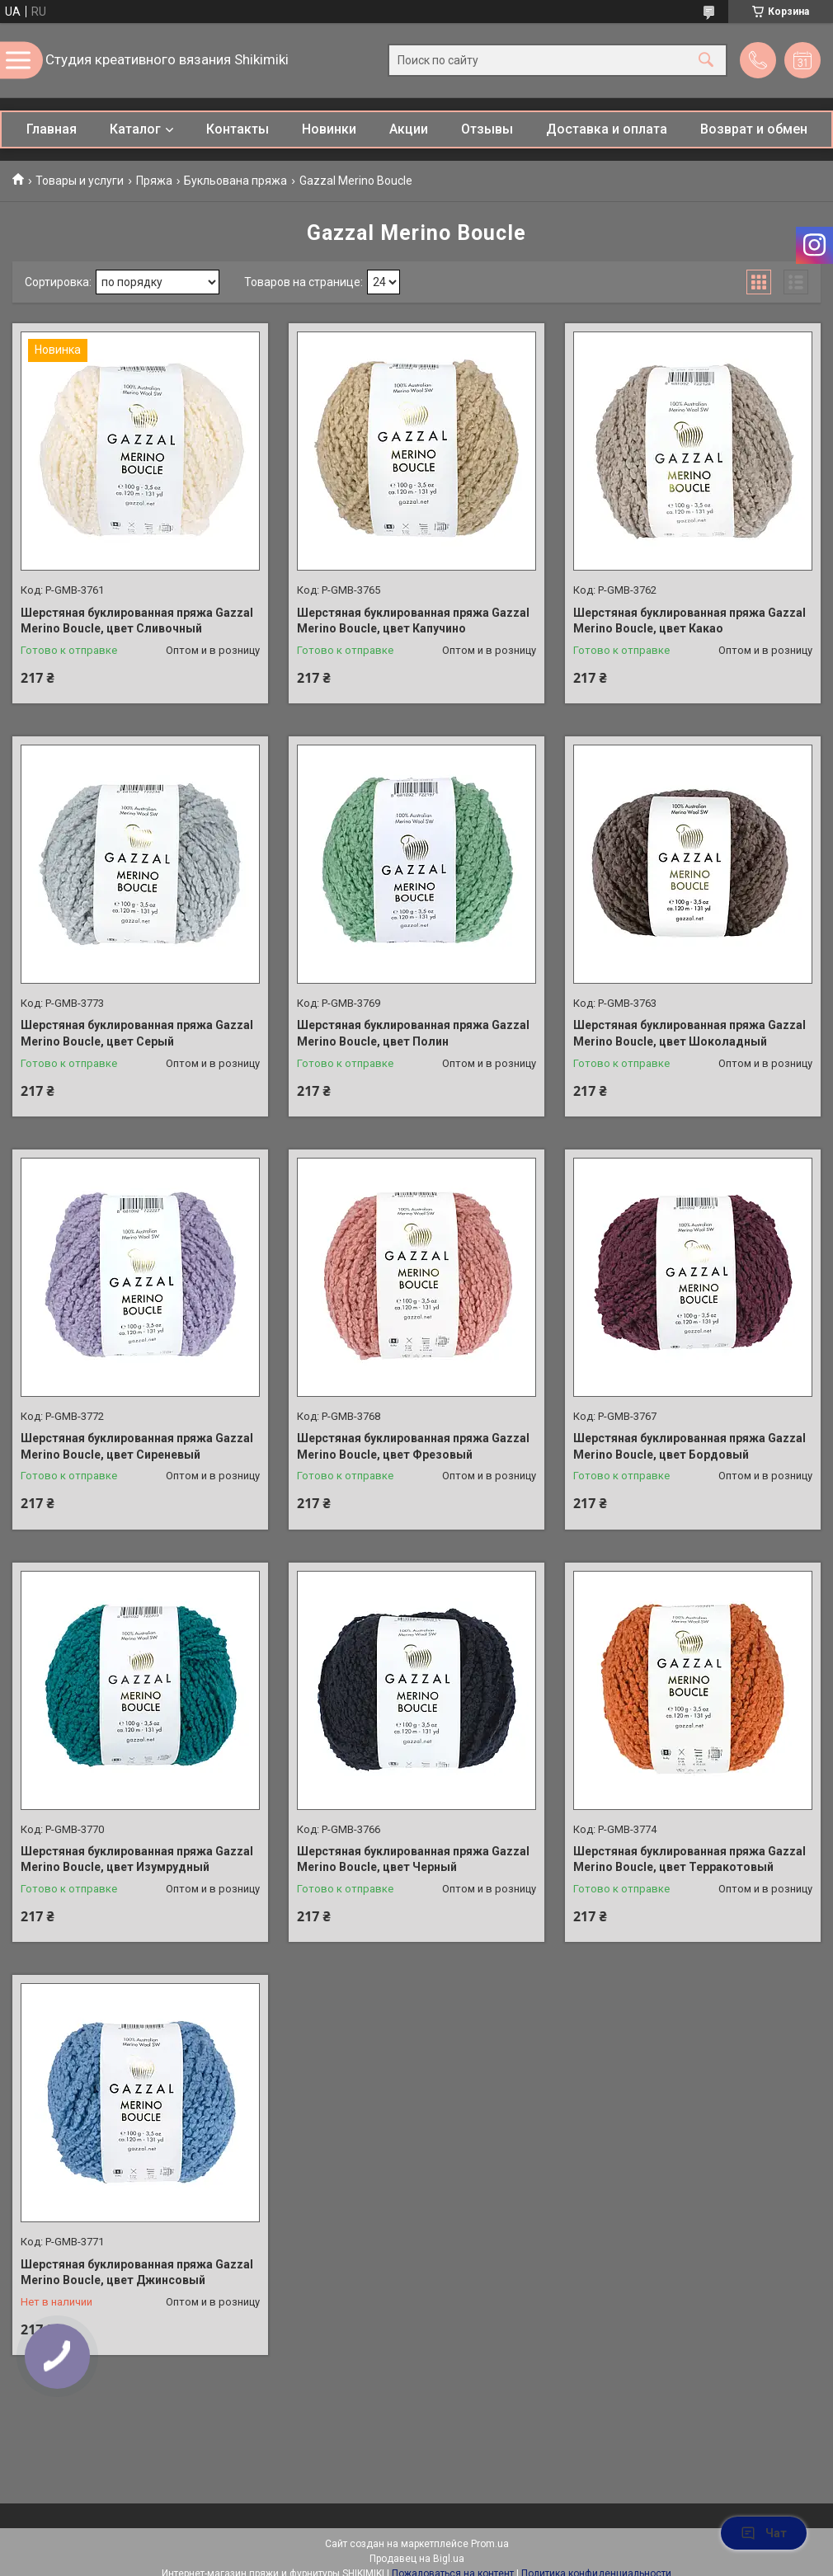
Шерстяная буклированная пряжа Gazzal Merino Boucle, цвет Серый (137, 1033)
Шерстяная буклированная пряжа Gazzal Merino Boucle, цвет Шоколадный (689, 1033)
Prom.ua (490, 2544)
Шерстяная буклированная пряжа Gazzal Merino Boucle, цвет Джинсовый (137, 2272)
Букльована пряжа (235, 180)
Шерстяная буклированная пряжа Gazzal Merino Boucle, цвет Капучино (413, 621)
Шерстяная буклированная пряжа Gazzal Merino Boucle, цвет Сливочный (137, 621)
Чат (764, 2533)
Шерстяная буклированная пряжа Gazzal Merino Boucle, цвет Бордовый (689, 1446)
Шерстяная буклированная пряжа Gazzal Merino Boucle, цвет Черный (413, 1859)
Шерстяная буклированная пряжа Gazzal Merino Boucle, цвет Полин (413, 1033)
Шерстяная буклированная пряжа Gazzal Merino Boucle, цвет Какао (689, 621)
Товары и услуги (79, 180)
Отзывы (487, 129)
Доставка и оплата (606, 129)
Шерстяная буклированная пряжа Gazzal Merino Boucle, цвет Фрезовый (413, 1446)
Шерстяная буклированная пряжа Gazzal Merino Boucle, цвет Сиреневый (137, 1446)
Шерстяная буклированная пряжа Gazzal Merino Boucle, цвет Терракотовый (689, 1859)
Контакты (237, 129)
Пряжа (154, 180)
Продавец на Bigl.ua (416, 2558)
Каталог (135, 129)
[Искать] (706, 60)
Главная (51, 129)
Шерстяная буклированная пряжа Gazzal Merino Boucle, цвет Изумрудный (137, 1859)
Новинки (329, 129)
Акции (408, 129)
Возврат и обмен (753, 129)
